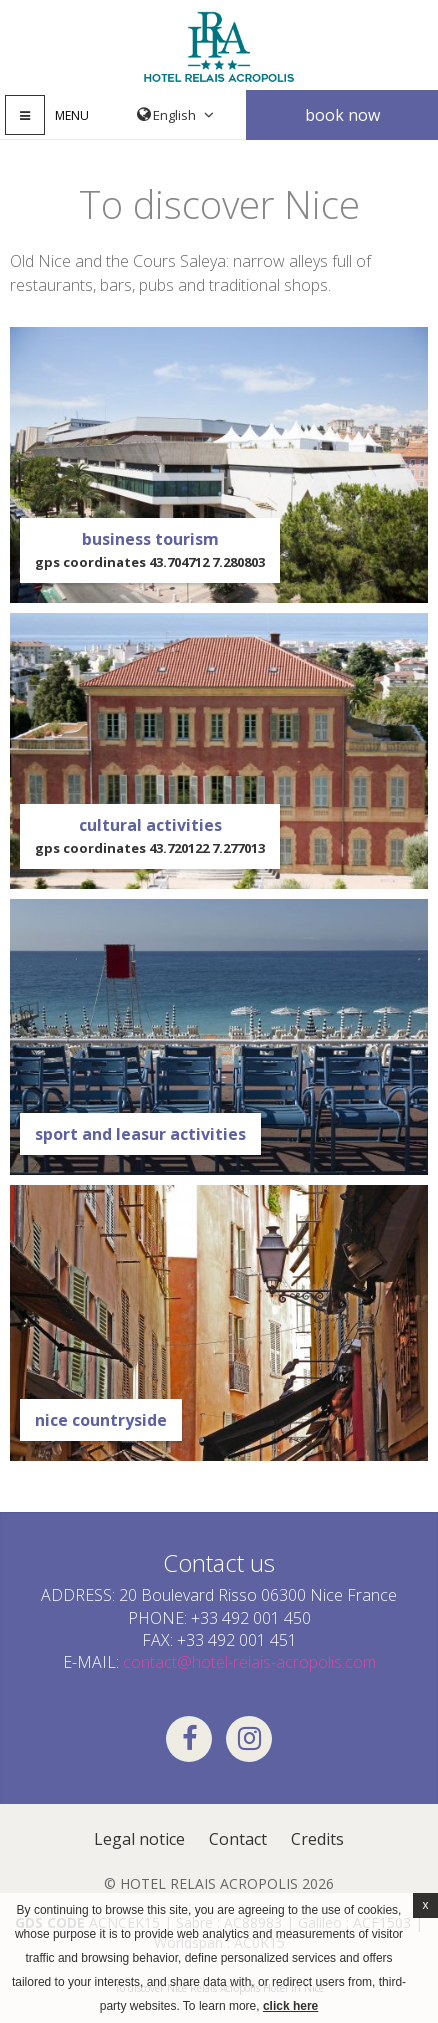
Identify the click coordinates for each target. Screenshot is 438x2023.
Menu (72, 115)
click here (290, 2006)
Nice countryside (101, 1420)
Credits (317, 1839)
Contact (238, 1839)
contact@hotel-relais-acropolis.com (249, 1662)
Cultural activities (150, 836)
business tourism (150, 550)
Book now (342, 115)
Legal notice (139, 1839)
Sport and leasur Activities (140, 1134)
